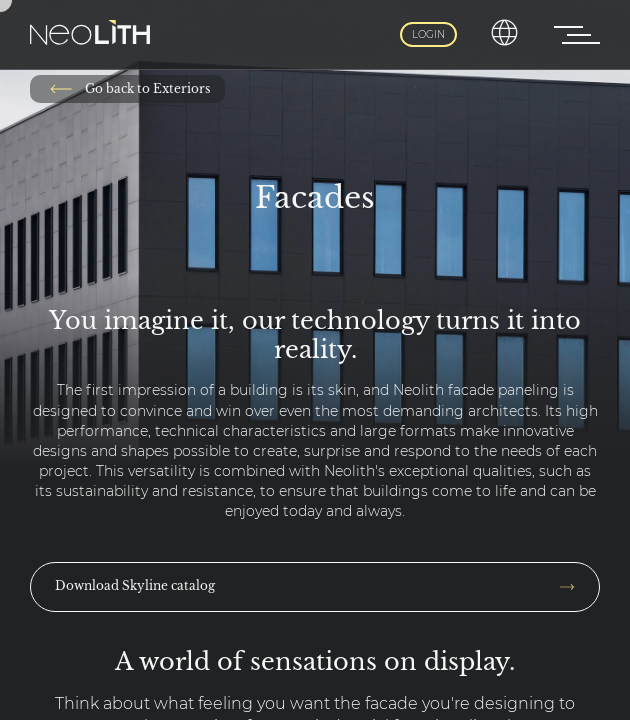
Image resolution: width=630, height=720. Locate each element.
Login (428, 34)
